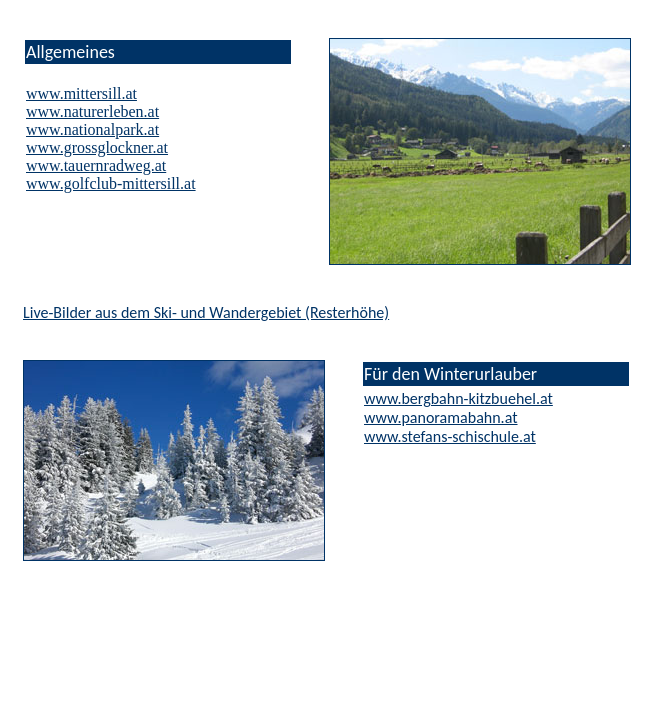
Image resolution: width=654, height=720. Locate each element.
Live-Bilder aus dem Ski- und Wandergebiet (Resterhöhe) (206, 312)
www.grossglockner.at (97, 147)
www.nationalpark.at (92, 129)
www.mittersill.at (81, 93)
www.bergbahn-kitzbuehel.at (458, 398)
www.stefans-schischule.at (450, 436)
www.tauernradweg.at (96, 165)
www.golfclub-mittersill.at (111, 183)
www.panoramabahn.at (441, 417)
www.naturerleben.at (92, 111)
